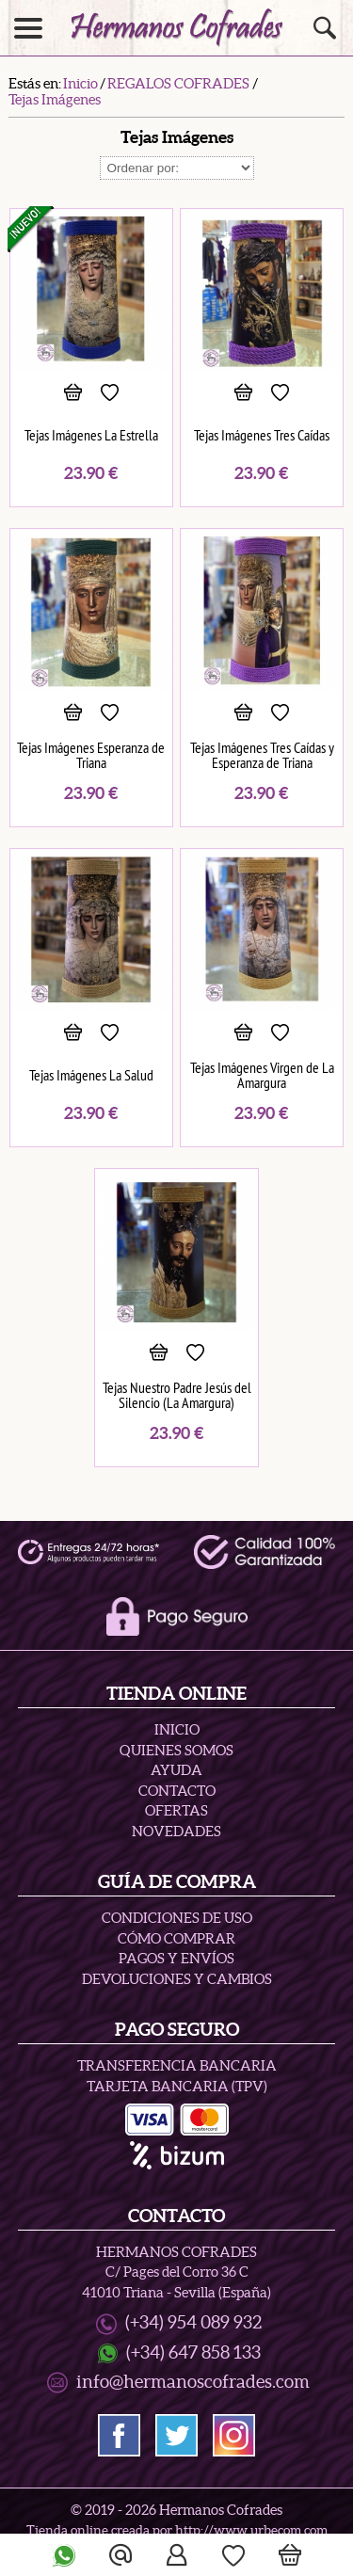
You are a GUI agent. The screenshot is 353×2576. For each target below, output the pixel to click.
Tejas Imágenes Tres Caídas (261, 434)
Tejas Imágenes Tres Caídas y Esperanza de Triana (262, 755)
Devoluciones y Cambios (177, 1979)
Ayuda (176, 1770)
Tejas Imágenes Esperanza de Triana (91, 755)
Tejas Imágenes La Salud (91, 1074)
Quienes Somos (176, 1750)
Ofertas (176, 1810)
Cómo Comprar (176, 1938)
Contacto (177, 1791)
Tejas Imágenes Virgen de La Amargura (262, 1075)
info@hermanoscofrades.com (193, 2382)
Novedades (176, 1831)
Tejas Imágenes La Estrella (91, 434)
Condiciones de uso (177, 1918)
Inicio (177, 1729)
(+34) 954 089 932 (193, 2322)
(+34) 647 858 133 (193, 2352)
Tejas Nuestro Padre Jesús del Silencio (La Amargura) (177, 1395)
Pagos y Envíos (176, 1958)
